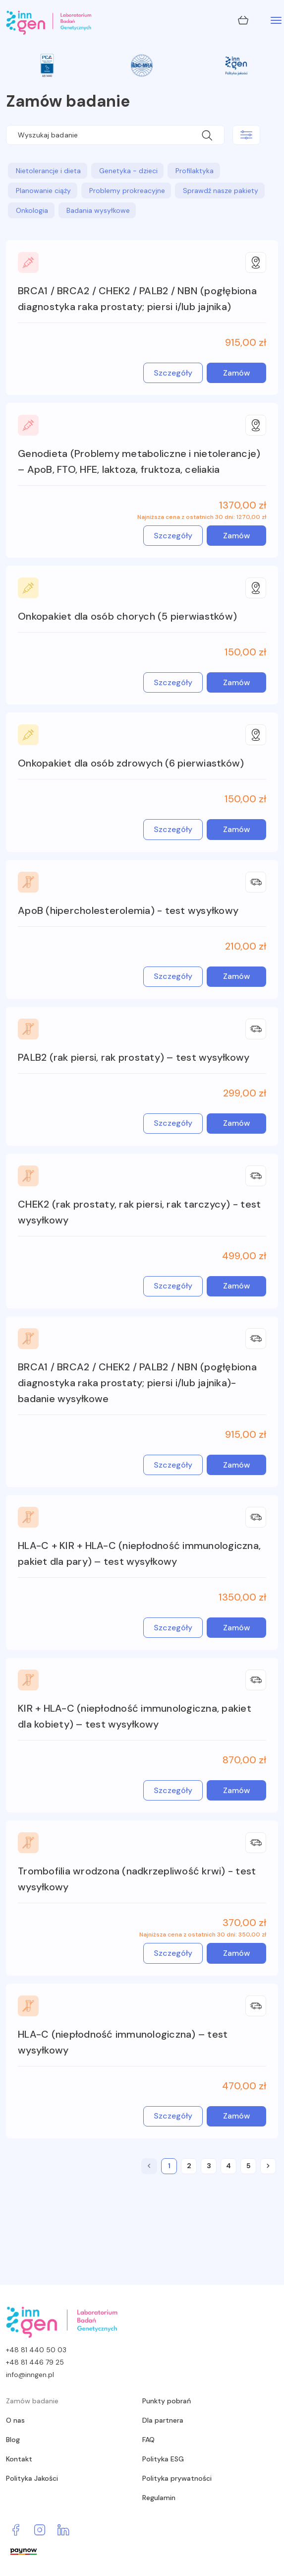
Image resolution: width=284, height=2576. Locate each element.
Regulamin (158, 2497)
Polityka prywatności (177, 2478)
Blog (13, 2439)
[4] (228, 2166)
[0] (149, 2166)
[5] (248, 2166)
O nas (15, 2420)
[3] (209, 2166)
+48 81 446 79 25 (35, 2362)
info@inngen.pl (30, 2374)
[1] (169, 2166)
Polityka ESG (163, 2458)
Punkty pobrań (166, 2400)
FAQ (148, 2439)
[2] (189, 2166)
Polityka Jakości (32, 2478)
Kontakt (19, 2458)
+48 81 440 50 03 (36, 2349)
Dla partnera (162, 2420)
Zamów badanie (32, 2400)
